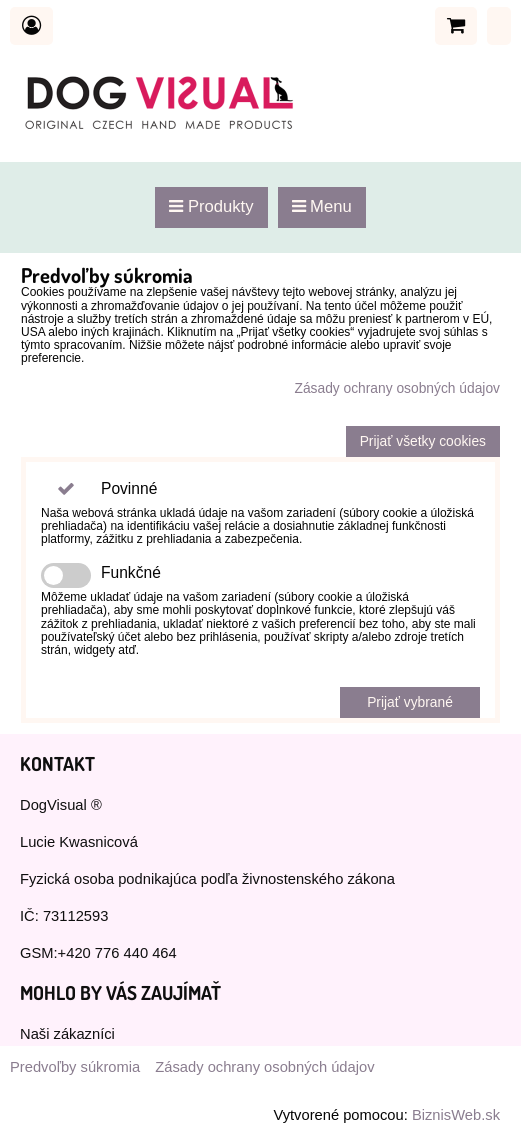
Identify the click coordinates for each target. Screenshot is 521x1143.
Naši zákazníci (67, 1034)
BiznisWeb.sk (456, 1115)
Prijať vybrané (410, 702)
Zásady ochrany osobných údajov (397, 388)
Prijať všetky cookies (423, 441)
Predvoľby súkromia (75, 1067)
